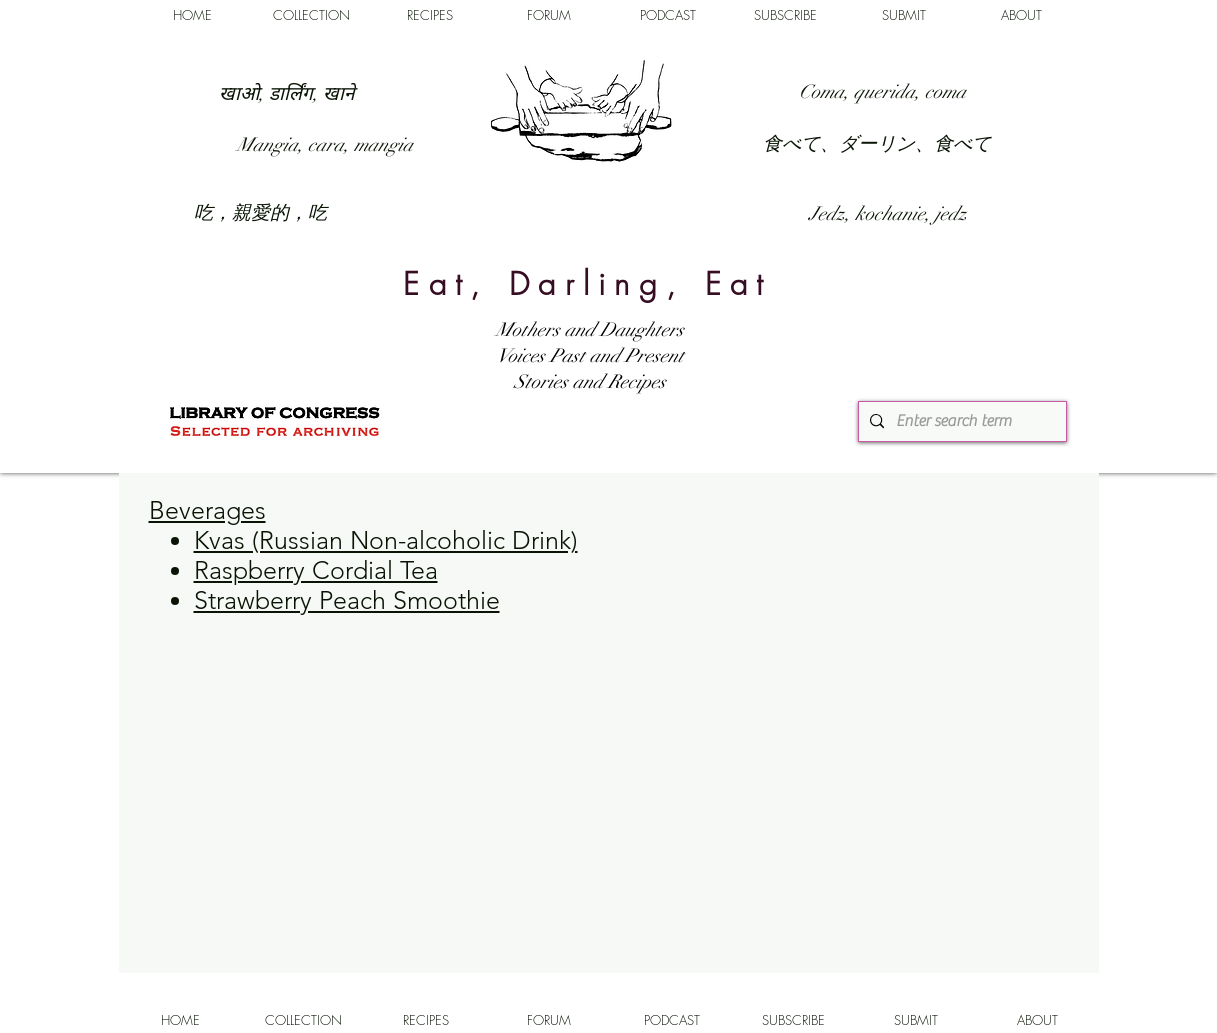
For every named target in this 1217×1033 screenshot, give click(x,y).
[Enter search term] (960, 421)
